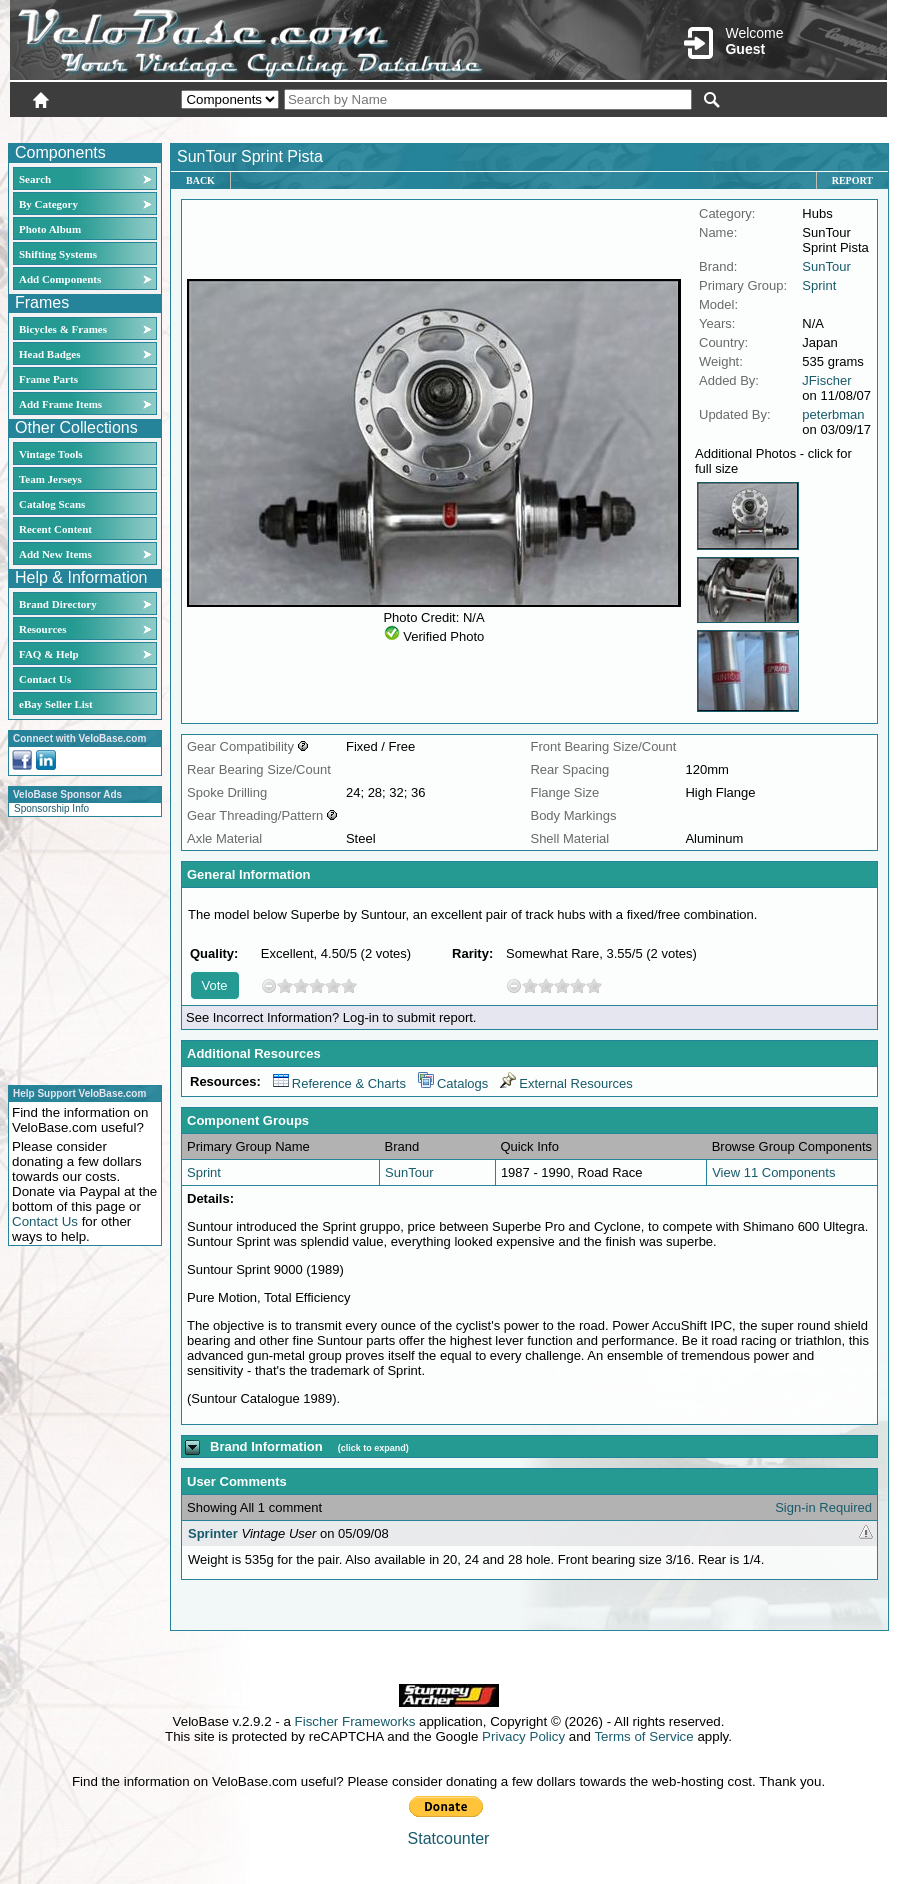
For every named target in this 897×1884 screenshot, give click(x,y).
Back (200, 180)
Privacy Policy (523, 1736)
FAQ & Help (49, 654)
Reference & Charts (339, 1083)
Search (35, 179)
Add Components (60, 279)
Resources (42, 629)
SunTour (826, 266)
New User (775, 127)
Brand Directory (58, 604)
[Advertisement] (79, 948)
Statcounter (449, 1838)
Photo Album (50, 229)
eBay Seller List (56, 704)
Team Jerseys (50, 479)
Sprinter (213, 1533)
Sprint (819, 285)
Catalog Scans (52, 504)
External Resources (566, 1083)
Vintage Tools (50, 454)
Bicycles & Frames (64, 329)
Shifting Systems (58, 254)
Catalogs (453, 1083)
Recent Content (55, 529)
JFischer (826, 380)
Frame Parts (48, 379)
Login (709, 127)
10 (349, 985)
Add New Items (55, 554)
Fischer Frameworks (355, 1721)
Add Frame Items (60, 404)
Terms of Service (643, 1736)
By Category (48, 204)
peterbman (833, 414)
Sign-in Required (823, 1507)
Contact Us (45, 679)
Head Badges (49, 354)
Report (852, 180)
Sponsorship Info (51, 808)
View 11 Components (773, 1172)
